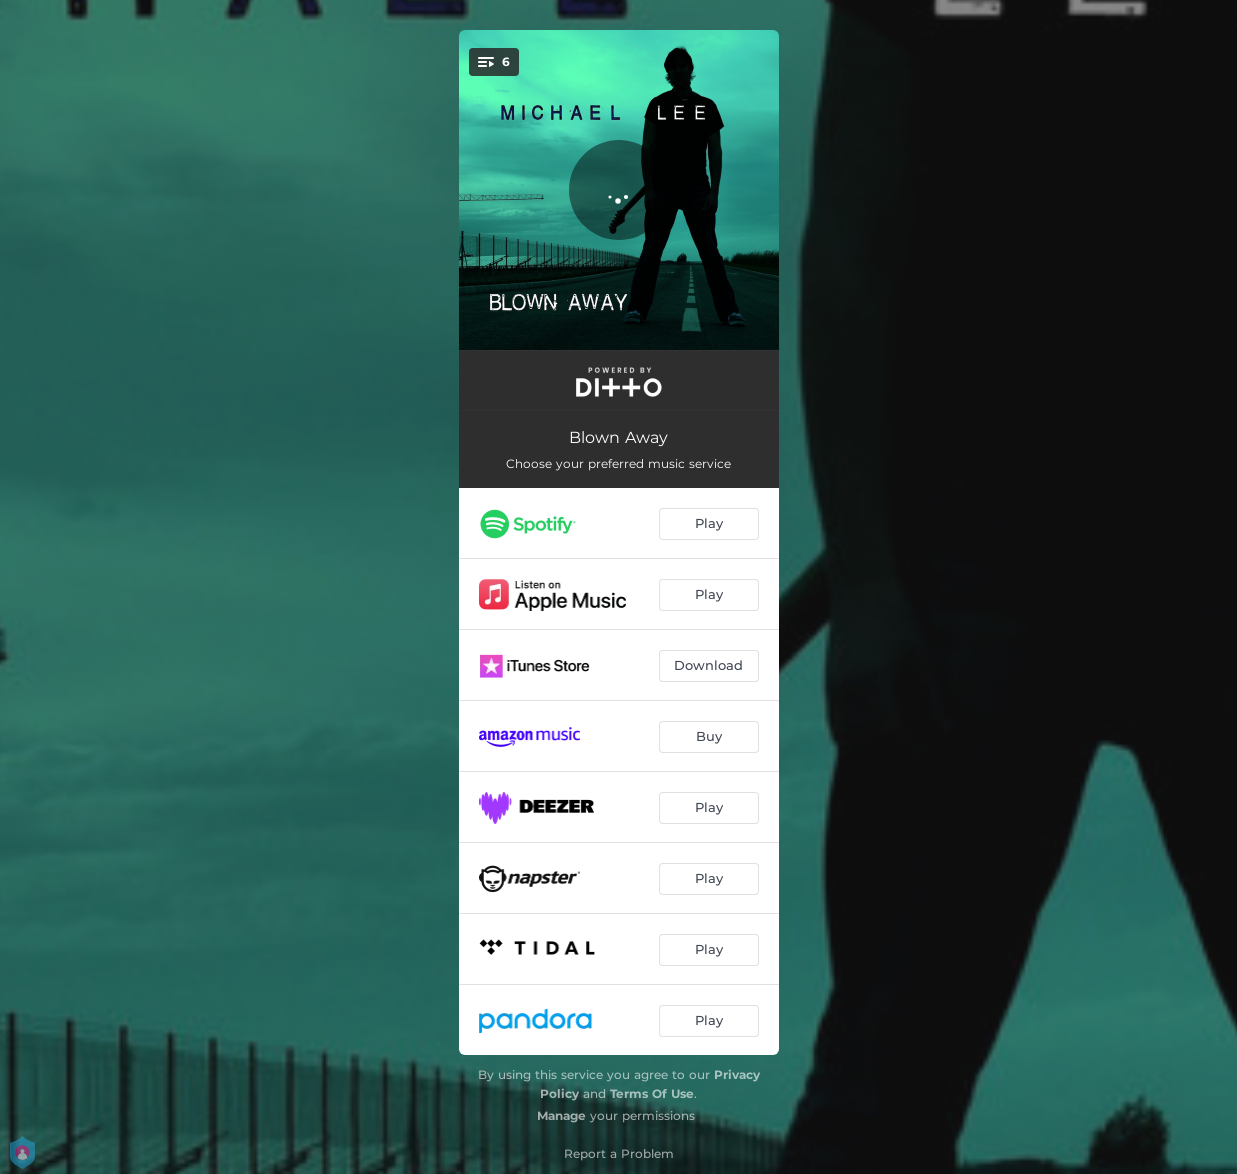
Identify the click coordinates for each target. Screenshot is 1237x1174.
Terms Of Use (652, 1093)
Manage (561, 1115)
